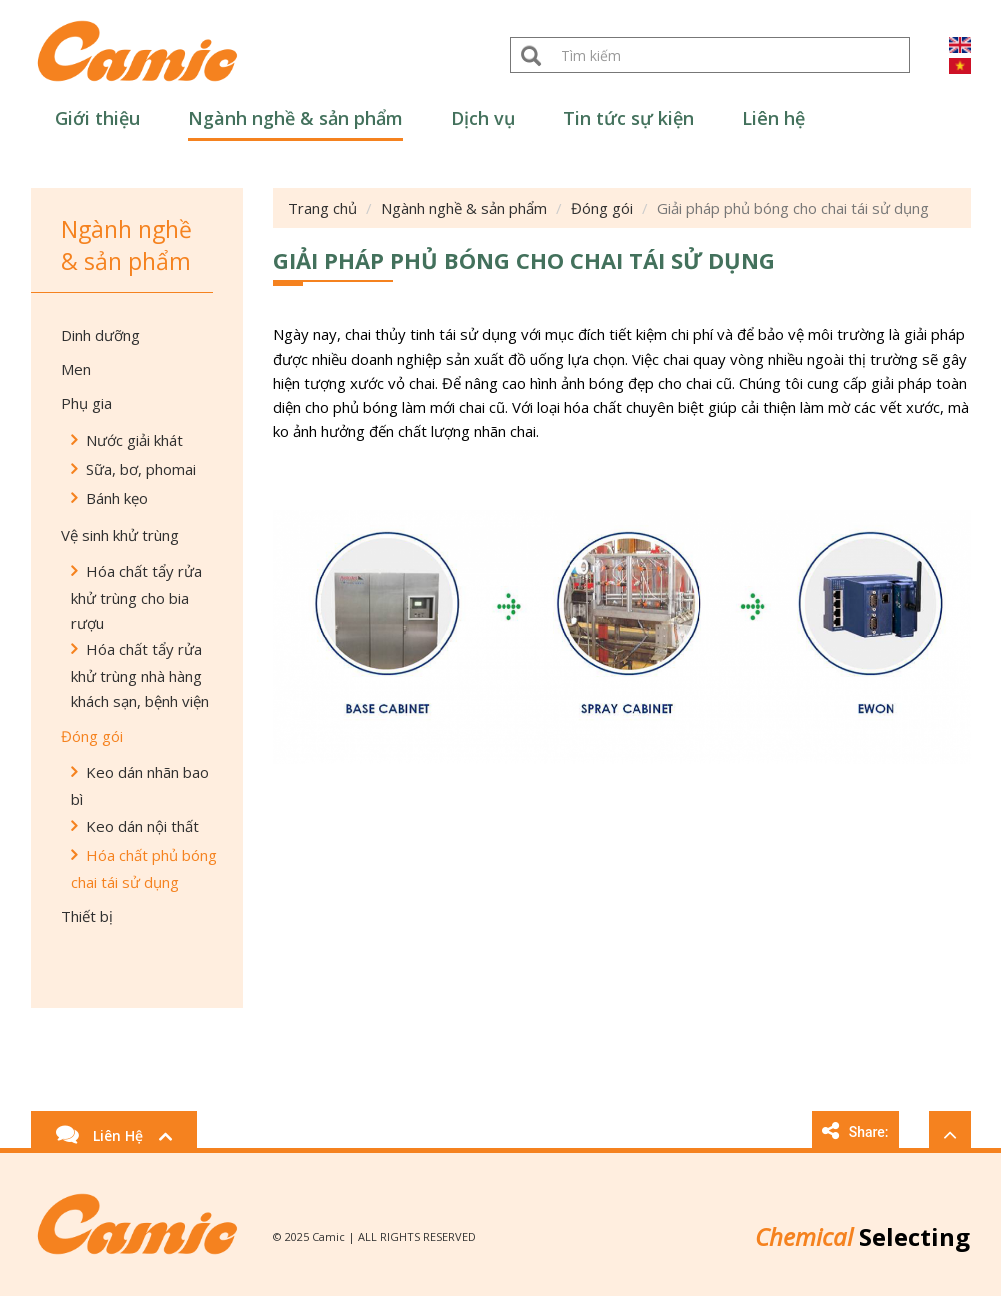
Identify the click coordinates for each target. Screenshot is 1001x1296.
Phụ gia (86, 403)
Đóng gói (92, 736)
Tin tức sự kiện (628, 118)
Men (76, 369)
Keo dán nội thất (142, 826)
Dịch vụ (483, 118)
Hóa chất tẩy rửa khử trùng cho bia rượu (136, 597)
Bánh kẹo (117, 498)
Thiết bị (87, 916)
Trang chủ (322, 208)
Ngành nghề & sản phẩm (295, 118)
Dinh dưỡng (100, 335)
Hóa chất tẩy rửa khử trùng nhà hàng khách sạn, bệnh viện (140, 675)
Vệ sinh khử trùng (120, 535)
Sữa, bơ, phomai (141, 469)
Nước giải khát (134, 440)
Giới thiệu (97, 118)
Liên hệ (773, 118)
